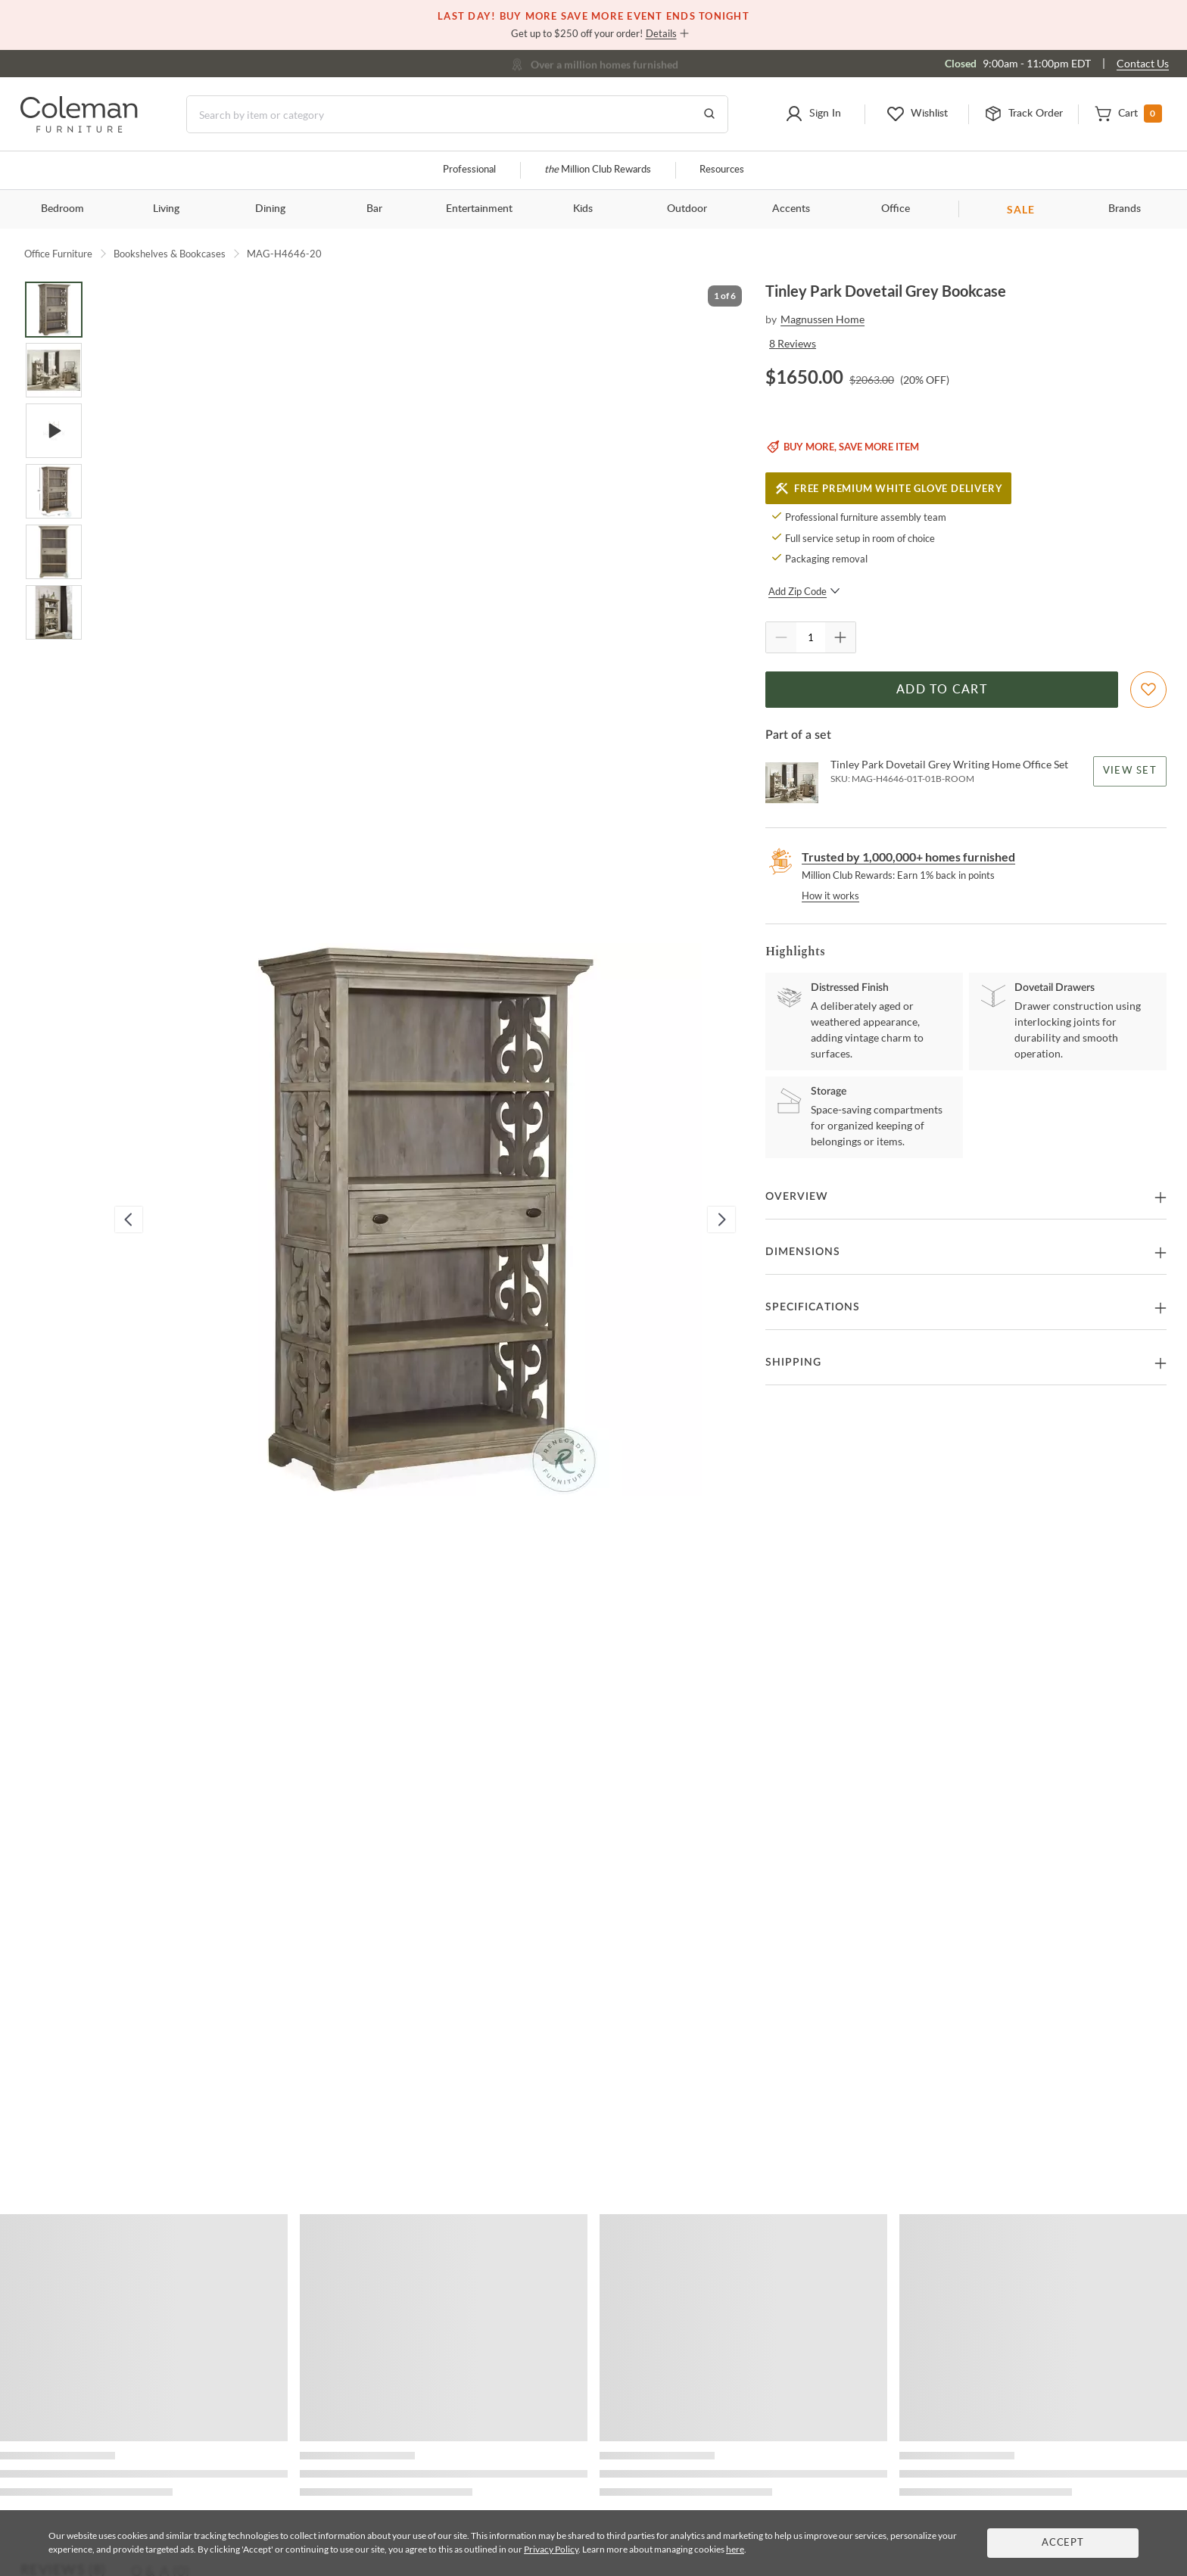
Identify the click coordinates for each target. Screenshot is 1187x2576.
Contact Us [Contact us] (1143, 63)
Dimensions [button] (802, 1252)
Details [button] (661, 33)
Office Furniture (58, 254)
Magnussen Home (822, 319)
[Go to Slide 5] (54, 552)
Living (166, 209)
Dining (270, 209)
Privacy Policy (551, 2549)
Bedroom (62, 209)
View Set (1130, 771)
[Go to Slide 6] (54, 612)
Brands (1124, 209)
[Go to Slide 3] (54, 430)
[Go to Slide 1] (54, 309)
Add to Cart (941, 690)
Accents (791, 209)
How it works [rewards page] (830, 895)
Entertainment (479, 209)
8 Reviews (792, 343)
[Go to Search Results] (709, 114)
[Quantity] (811, 637)
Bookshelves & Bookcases (170, 254)
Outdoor (687, 209)
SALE (1021, 209)
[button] (813, 114)
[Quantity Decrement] (781, 637)
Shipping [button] (793, 1362)
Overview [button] (796, 1196)
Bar (374, 209)
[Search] (457, 114)
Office (895, 209)
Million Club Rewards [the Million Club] (597, 170)
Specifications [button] (812, 1307)
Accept (1063, 2543)
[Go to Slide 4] (54, 491)
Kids (583, 209)
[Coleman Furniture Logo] (79, 128)
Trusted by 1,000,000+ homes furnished (908, 856)
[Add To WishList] (1148, 689)
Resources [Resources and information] (721, 170)
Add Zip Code (804, 591)
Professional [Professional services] (469, 170)
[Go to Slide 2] (54, 370)
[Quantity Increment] (840, 637)
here (735, 2549)
